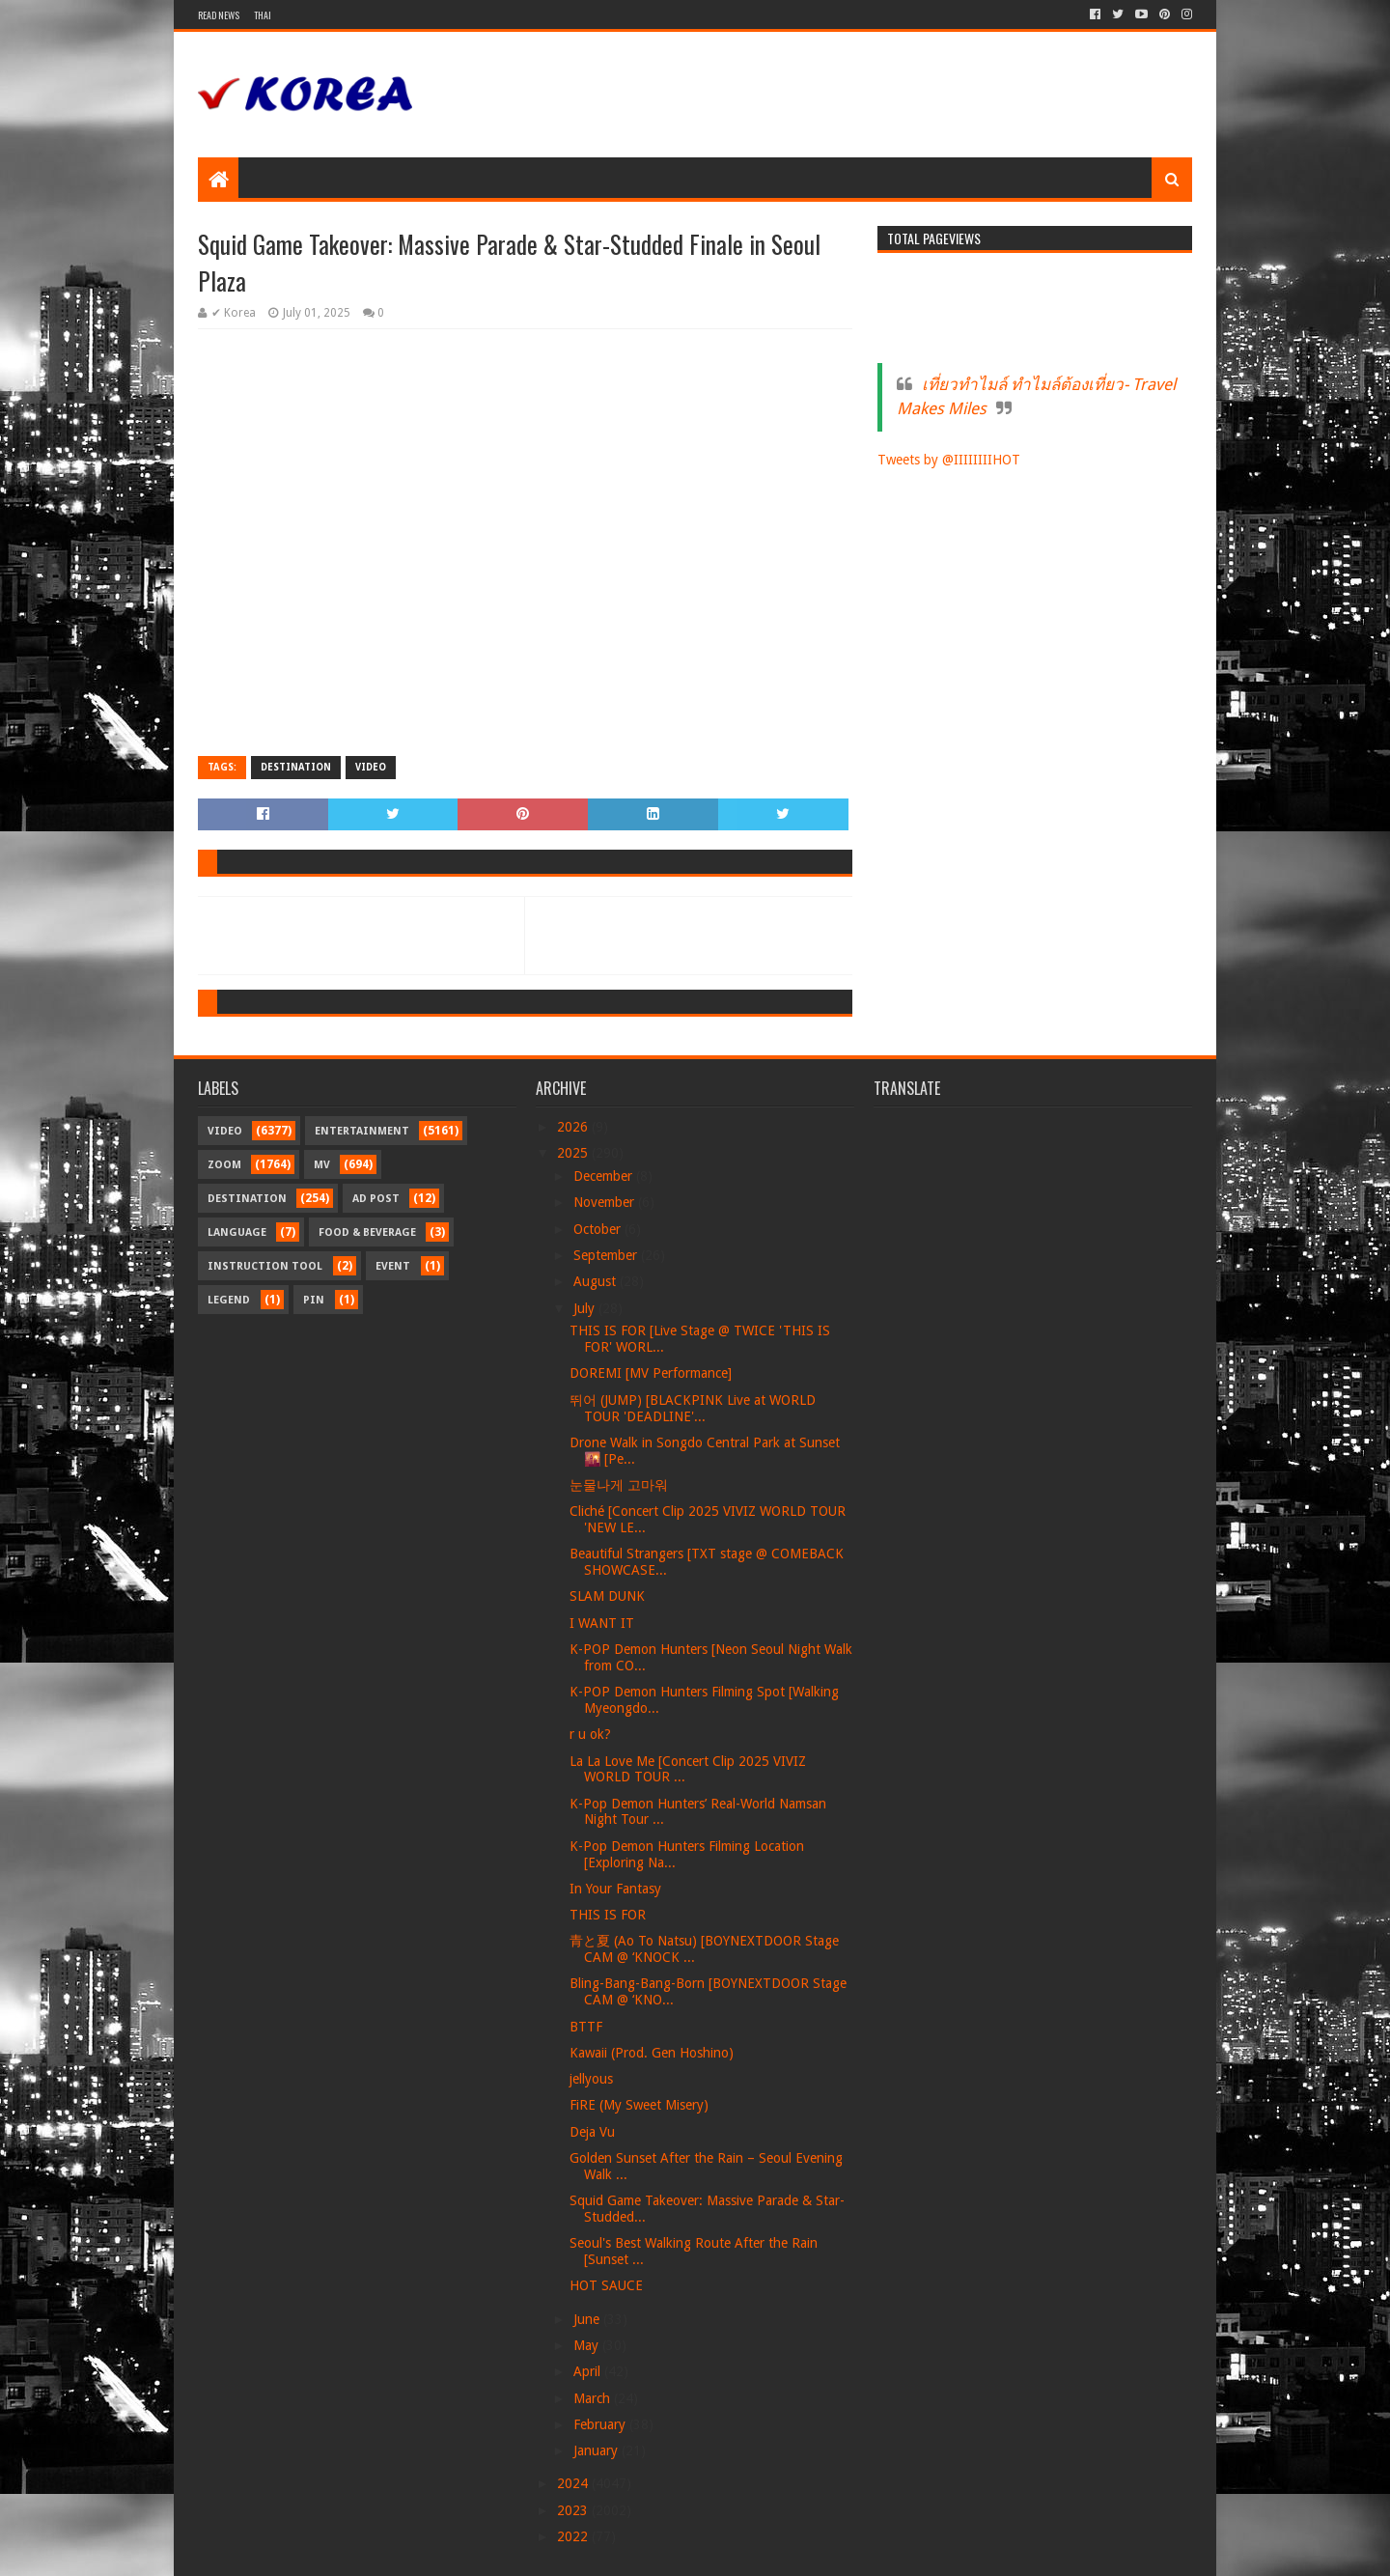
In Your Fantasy (615, 1888)
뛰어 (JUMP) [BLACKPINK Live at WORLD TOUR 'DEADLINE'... (693, 1408)
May (587, 2345)
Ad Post (376, 1198)
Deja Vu (592, 2132)
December (604, 1176)
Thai (262, 15)
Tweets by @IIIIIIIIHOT (948, 459)
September (607, 1255)
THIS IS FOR (608, 1914)
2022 (574, 2536)
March (593, 2398)
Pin (313, 1300)
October (599, 1229)
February (601, 2424)
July (585, 1308)
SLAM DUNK (607, 1596)
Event (392, 1266)
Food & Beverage (367, 1232)
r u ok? (590, 1734)
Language (237, 1232)
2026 (574, 1126)
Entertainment (362, 1131)
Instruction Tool (265, 1266)
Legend (229, 1300)
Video (370, 767)
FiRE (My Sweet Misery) (639, 2105)
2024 (574, 2483)
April (588, 2371)
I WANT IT (602, 1623)
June (588, 2319)
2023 (574, 2510)
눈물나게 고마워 (619, 1485)
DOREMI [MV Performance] (651, 1373)
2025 (574, 1153)
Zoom (224, 1165)
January (597, 2450)
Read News (218, 15)
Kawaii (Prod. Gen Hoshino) (652, 2052)
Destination (296, 767)
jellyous (591, 2078)
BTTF (586, 2026)
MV (322, 1165)
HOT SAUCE (606, 2285)
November (605, 1202)
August (596, 1281)
